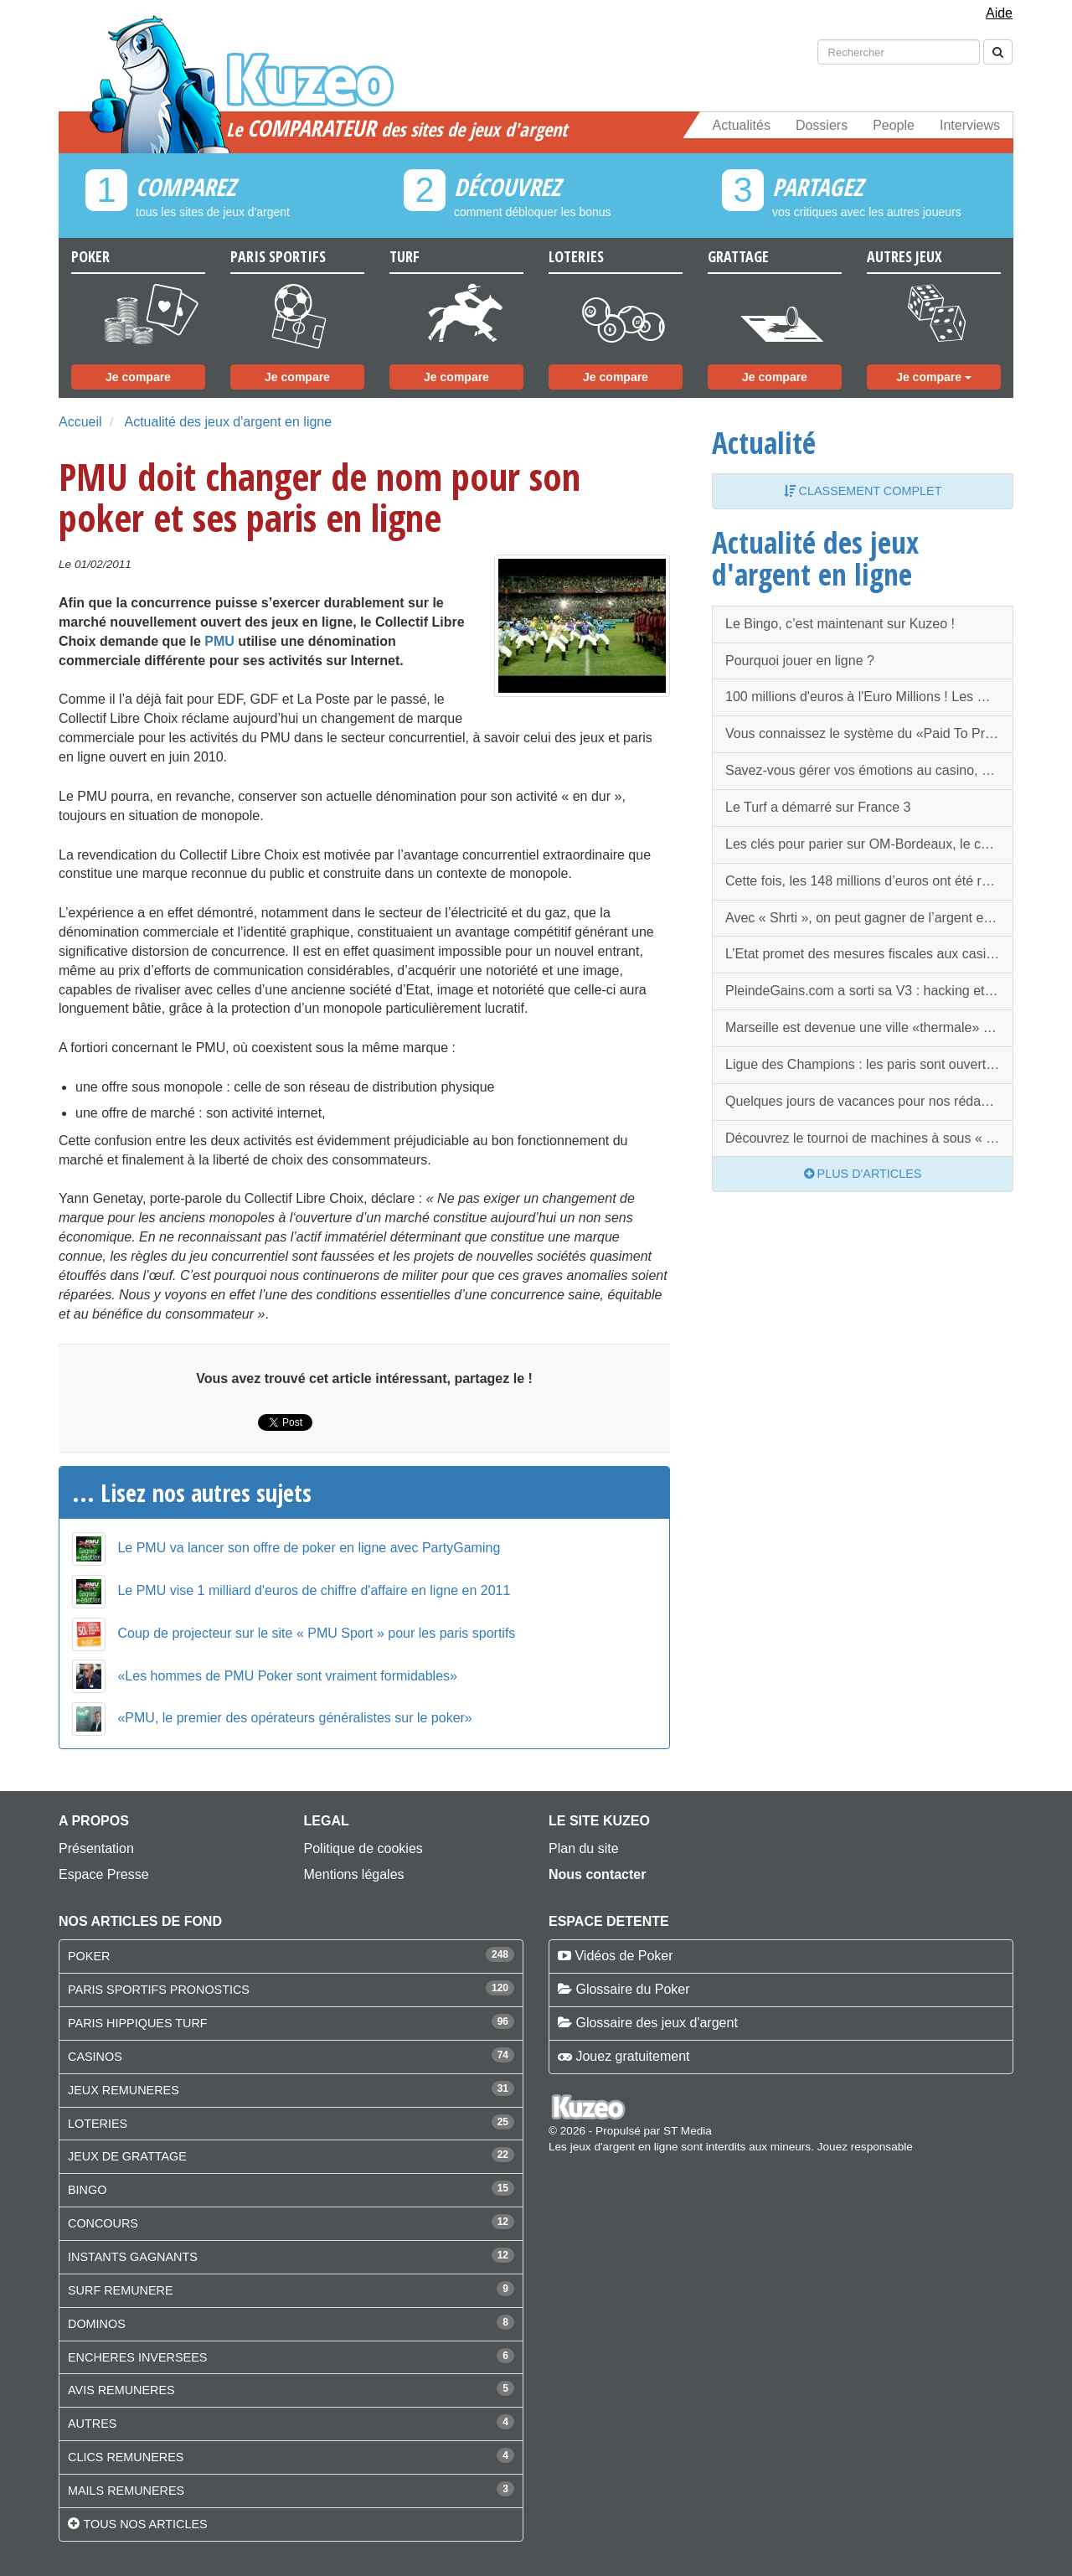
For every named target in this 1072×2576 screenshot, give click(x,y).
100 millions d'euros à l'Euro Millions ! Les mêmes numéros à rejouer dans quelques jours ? (869, 696)
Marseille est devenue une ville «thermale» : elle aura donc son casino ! (869, 1027)
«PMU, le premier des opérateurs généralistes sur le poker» (294, 1718)
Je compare (138, 377)
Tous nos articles (145, 2524)
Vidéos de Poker (624, 1956)
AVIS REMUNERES (121, 2390)
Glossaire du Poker (632, 1989)
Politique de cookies (363, 1848)
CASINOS (95, 2056)
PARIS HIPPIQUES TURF (138, 2023)
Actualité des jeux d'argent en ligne (228, 422)
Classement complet (863, 491)
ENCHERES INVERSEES (137, 2357)
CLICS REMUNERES (125, 2457)
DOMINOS (97, 2324)
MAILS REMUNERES (126, 2490)
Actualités (741, 125)
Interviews (970, 125)
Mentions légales (354, 1874)
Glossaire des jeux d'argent (656, 2023)
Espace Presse (104, 1874)
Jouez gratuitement (632, 2056)
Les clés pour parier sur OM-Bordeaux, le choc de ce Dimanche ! (869, 844)
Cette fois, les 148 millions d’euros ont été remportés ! (869, 881)
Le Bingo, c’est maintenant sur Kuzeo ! (840, 624)
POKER (89, 1956)
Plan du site (584, 1848)
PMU (219, 641)
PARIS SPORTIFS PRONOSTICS (159, 1989)
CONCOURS (103, 2223)
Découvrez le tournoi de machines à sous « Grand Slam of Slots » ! (869, 1138)
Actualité (764, 442)
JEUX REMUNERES (123, 2090)
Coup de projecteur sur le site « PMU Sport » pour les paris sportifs (316, 1633)
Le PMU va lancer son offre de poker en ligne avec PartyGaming (308, 1548)
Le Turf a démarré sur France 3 (817, 807)
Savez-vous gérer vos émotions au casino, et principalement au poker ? (869, 770)
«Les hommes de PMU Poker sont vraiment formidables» (287, 1676)
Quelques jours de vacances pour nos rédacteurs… (869, 1101)
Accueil (80, 422)
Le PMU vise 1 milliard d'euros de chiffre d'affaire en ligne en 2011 (313, 1590)
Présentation (96, 1848)
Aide (999, 13)
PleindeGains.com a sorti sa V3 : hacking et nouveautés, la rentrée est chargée (869, 990)
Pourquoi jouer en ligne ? (799, 660)
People (894, 125)
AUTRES (92, 2423)
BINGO (87, 2190)
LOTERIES (97, 2123)
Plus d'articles (863, 1173)
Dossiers (822, 125)
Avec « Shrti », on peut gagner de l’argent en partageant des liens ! (869, 918)
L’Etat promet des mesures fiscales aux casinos (866, 954)
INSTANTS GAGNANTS (133, 2257)
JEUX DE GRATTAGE (127, 2156)
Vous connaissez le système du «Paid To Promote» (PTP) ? (869, 733)
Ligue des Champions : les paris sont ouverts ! (862, 1064)
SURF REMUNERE (120, 2290)
